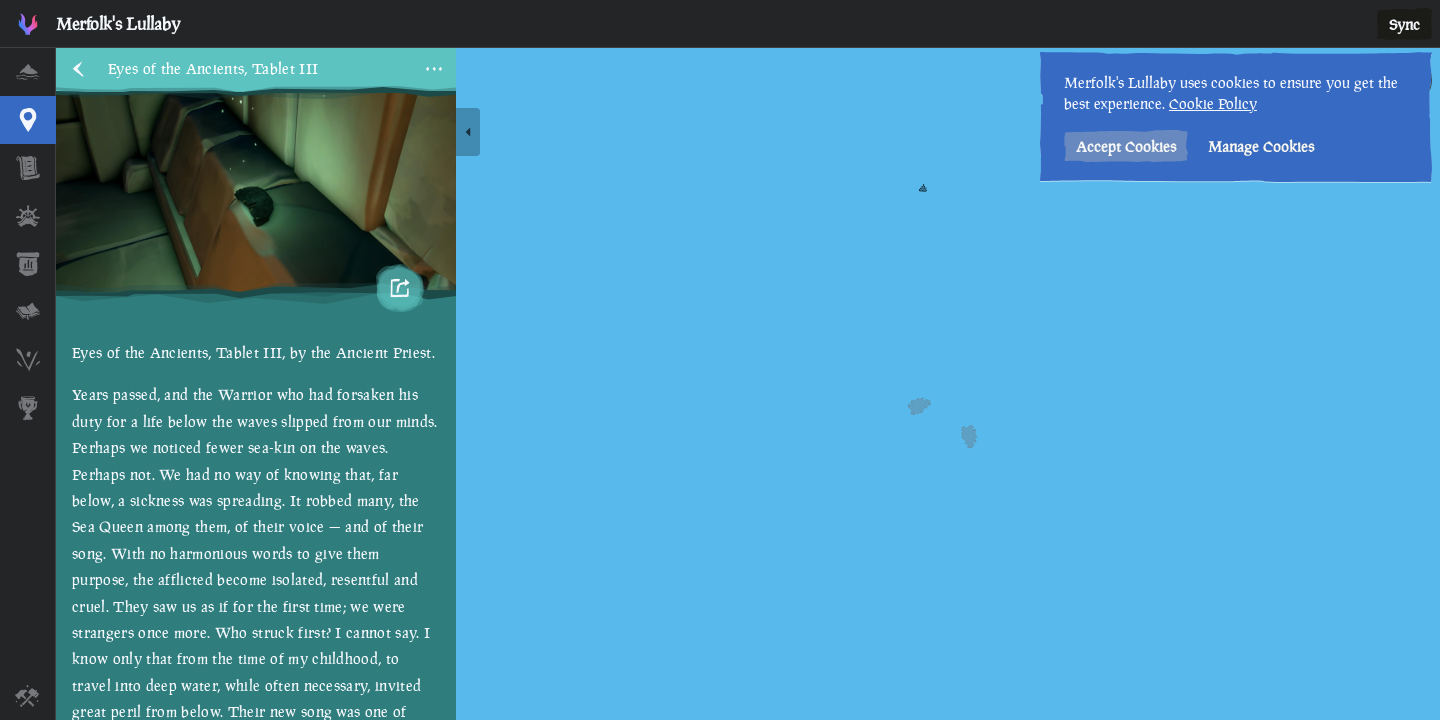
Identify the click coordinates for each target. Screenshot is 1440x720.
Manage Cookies (1261, 146)
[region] (748, 384)
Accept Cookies (1126, 146)
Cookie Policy (1213, 103)
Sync (1404, 24)
